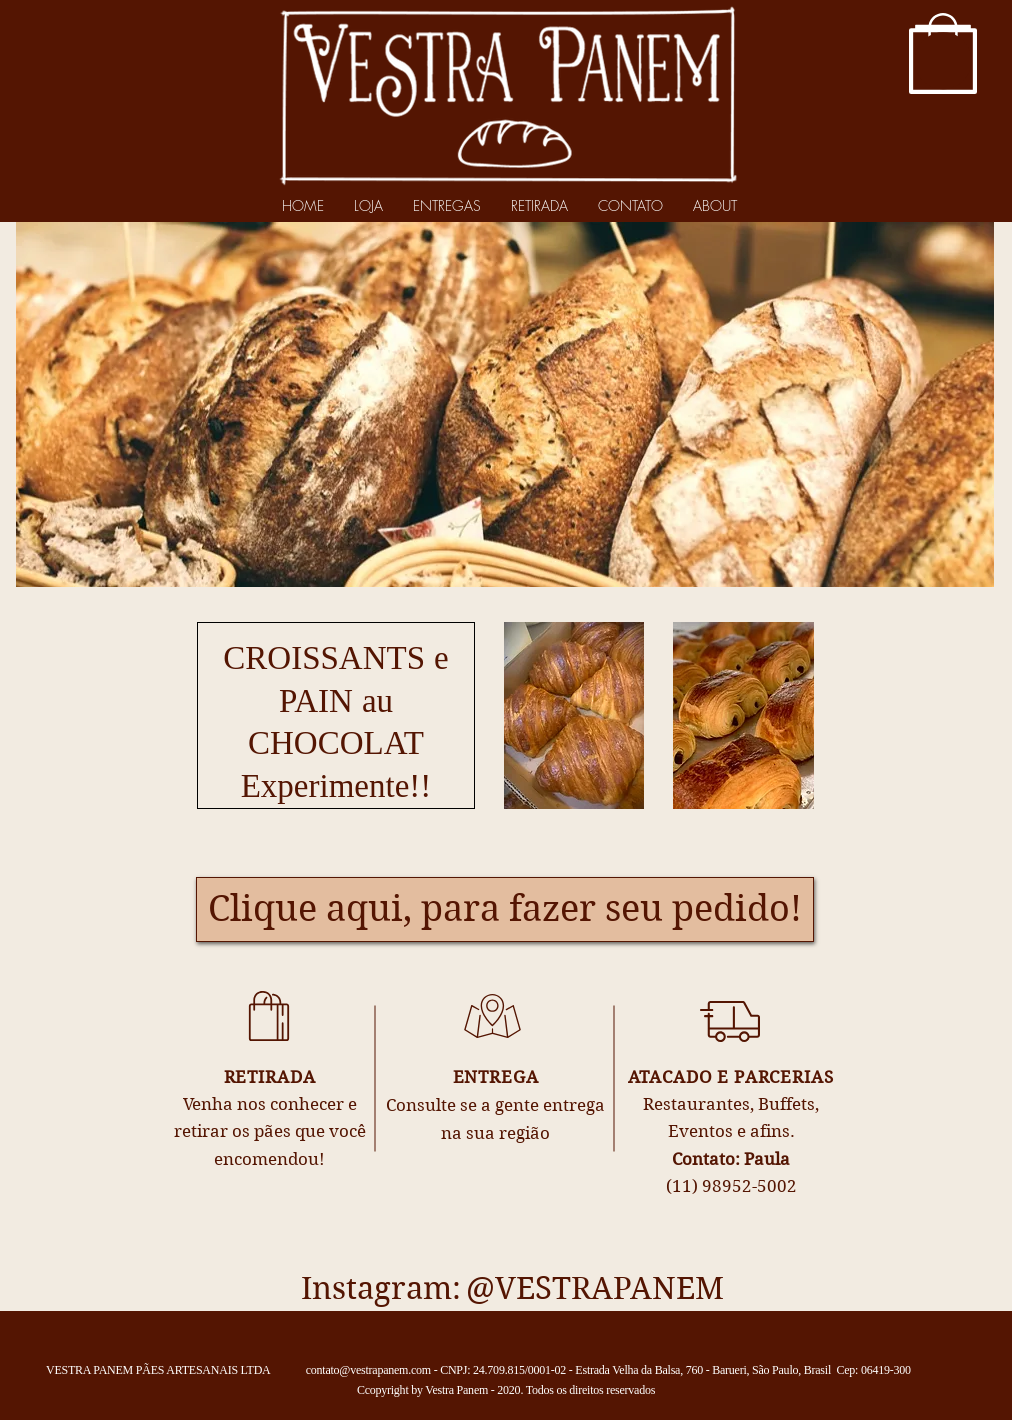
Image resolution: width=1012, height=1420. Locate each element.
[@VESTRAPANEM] (594, 1289)
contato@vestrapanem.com (368, 1370)
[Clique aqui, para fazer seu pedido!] (505, 909)
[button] (943, 60)
